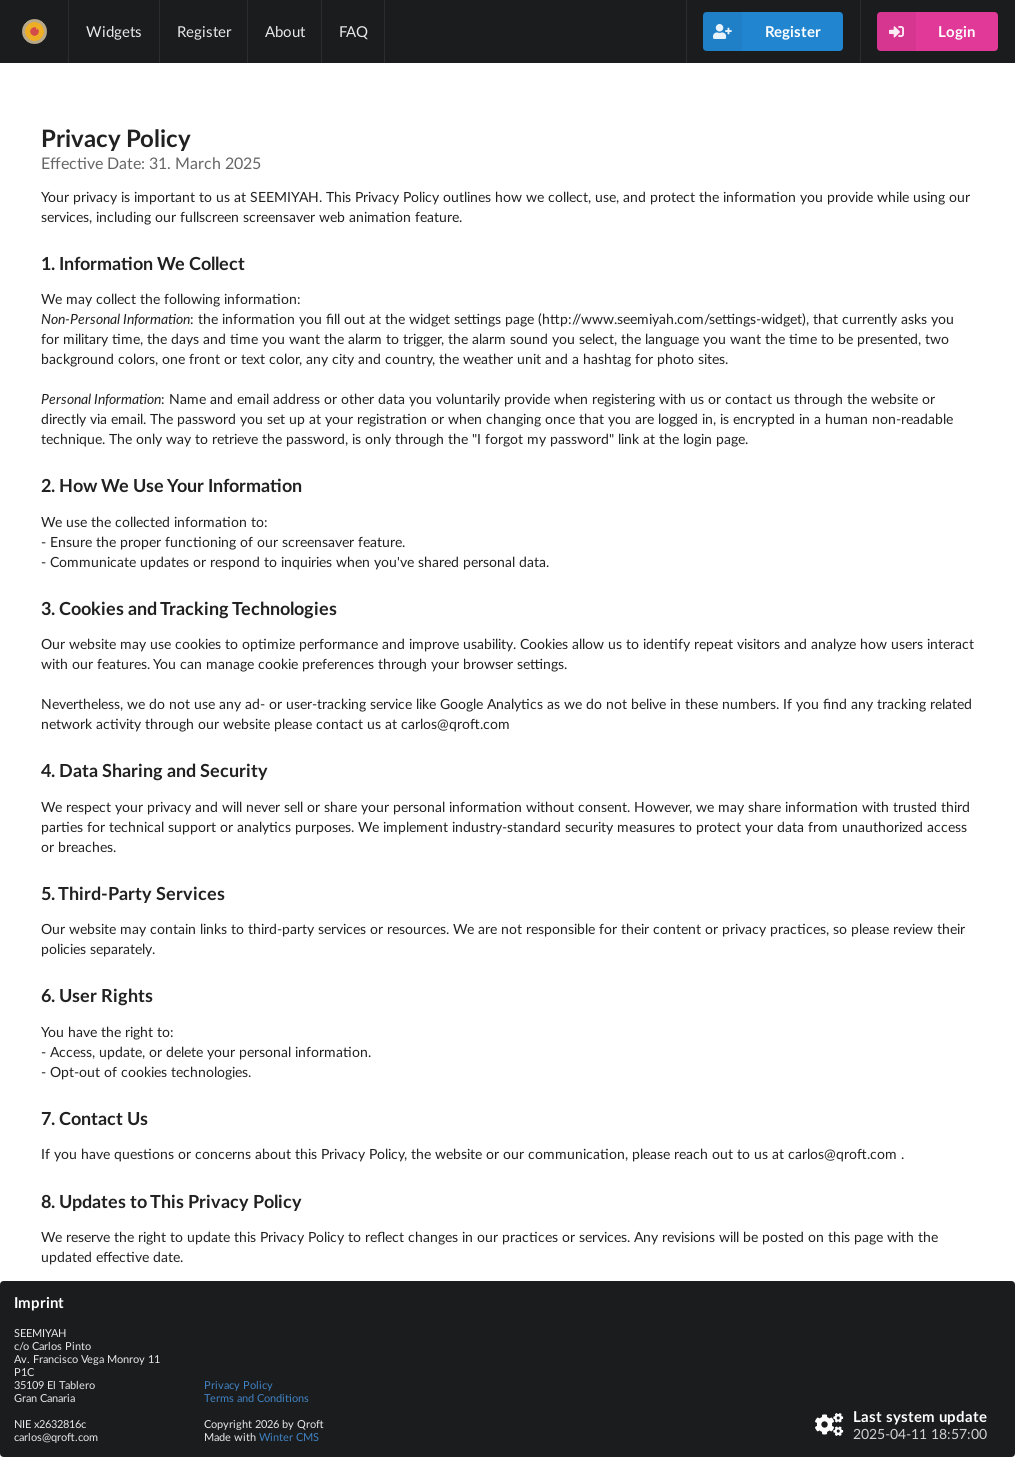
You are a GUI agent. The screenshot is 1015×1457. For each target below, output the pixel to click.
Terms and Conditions (256, 1397)
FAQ (353, 31)
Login (926, 31)
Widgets (114, 31)
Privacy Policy (238, 1384)
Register (204, 31)
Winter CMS (289, 1436)
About (285, 31)
